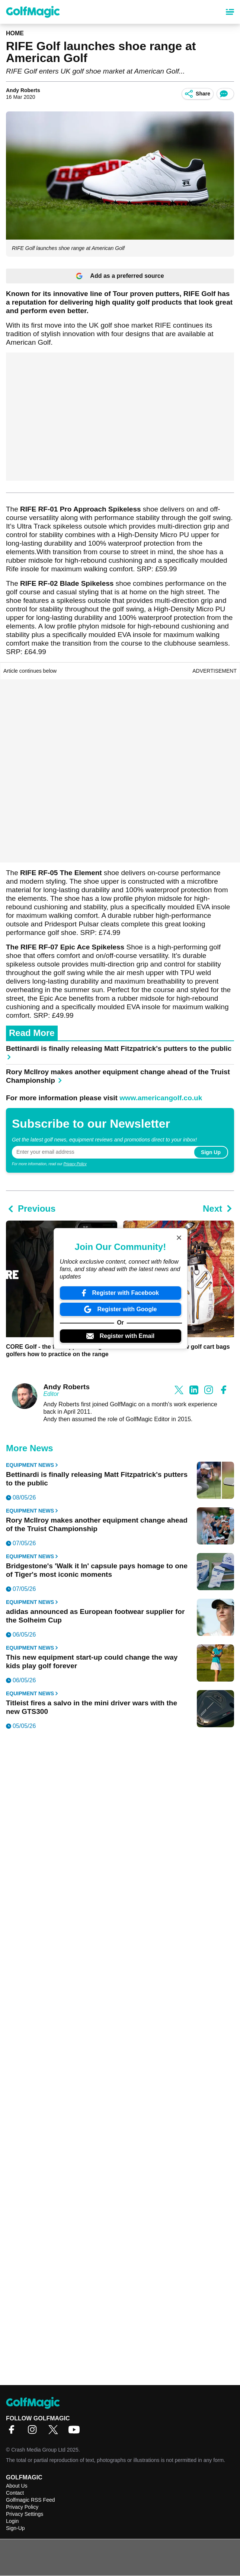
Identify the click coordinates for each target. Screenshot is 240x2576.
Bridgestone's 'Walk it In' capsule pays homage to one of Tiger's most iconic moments (97, 1570)
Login (12, 2521)
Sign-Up (15, 2528)
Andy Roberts (23, 90)
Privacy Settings (24, 2514)
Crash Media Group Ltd (38, 2450)
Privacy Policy (74, 1164)
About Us (17, 2485)
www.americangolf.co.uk (160, 1098)
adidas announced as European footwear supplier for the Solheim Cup (95, 1616)
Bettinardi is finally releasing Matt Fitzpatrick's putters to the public (118, 1052)
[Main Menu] (230, 12)
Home (15, 33)
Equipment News (32, 1465)
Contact (15, 2492)
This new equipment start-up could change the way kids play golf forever (91, 1661)
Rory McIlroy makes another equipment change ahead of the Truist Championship (118, 1076)
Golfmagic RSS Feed (30, 2499)
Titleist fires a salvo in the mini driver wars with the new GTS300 (91, 1707)
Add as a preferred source (120, 276)
